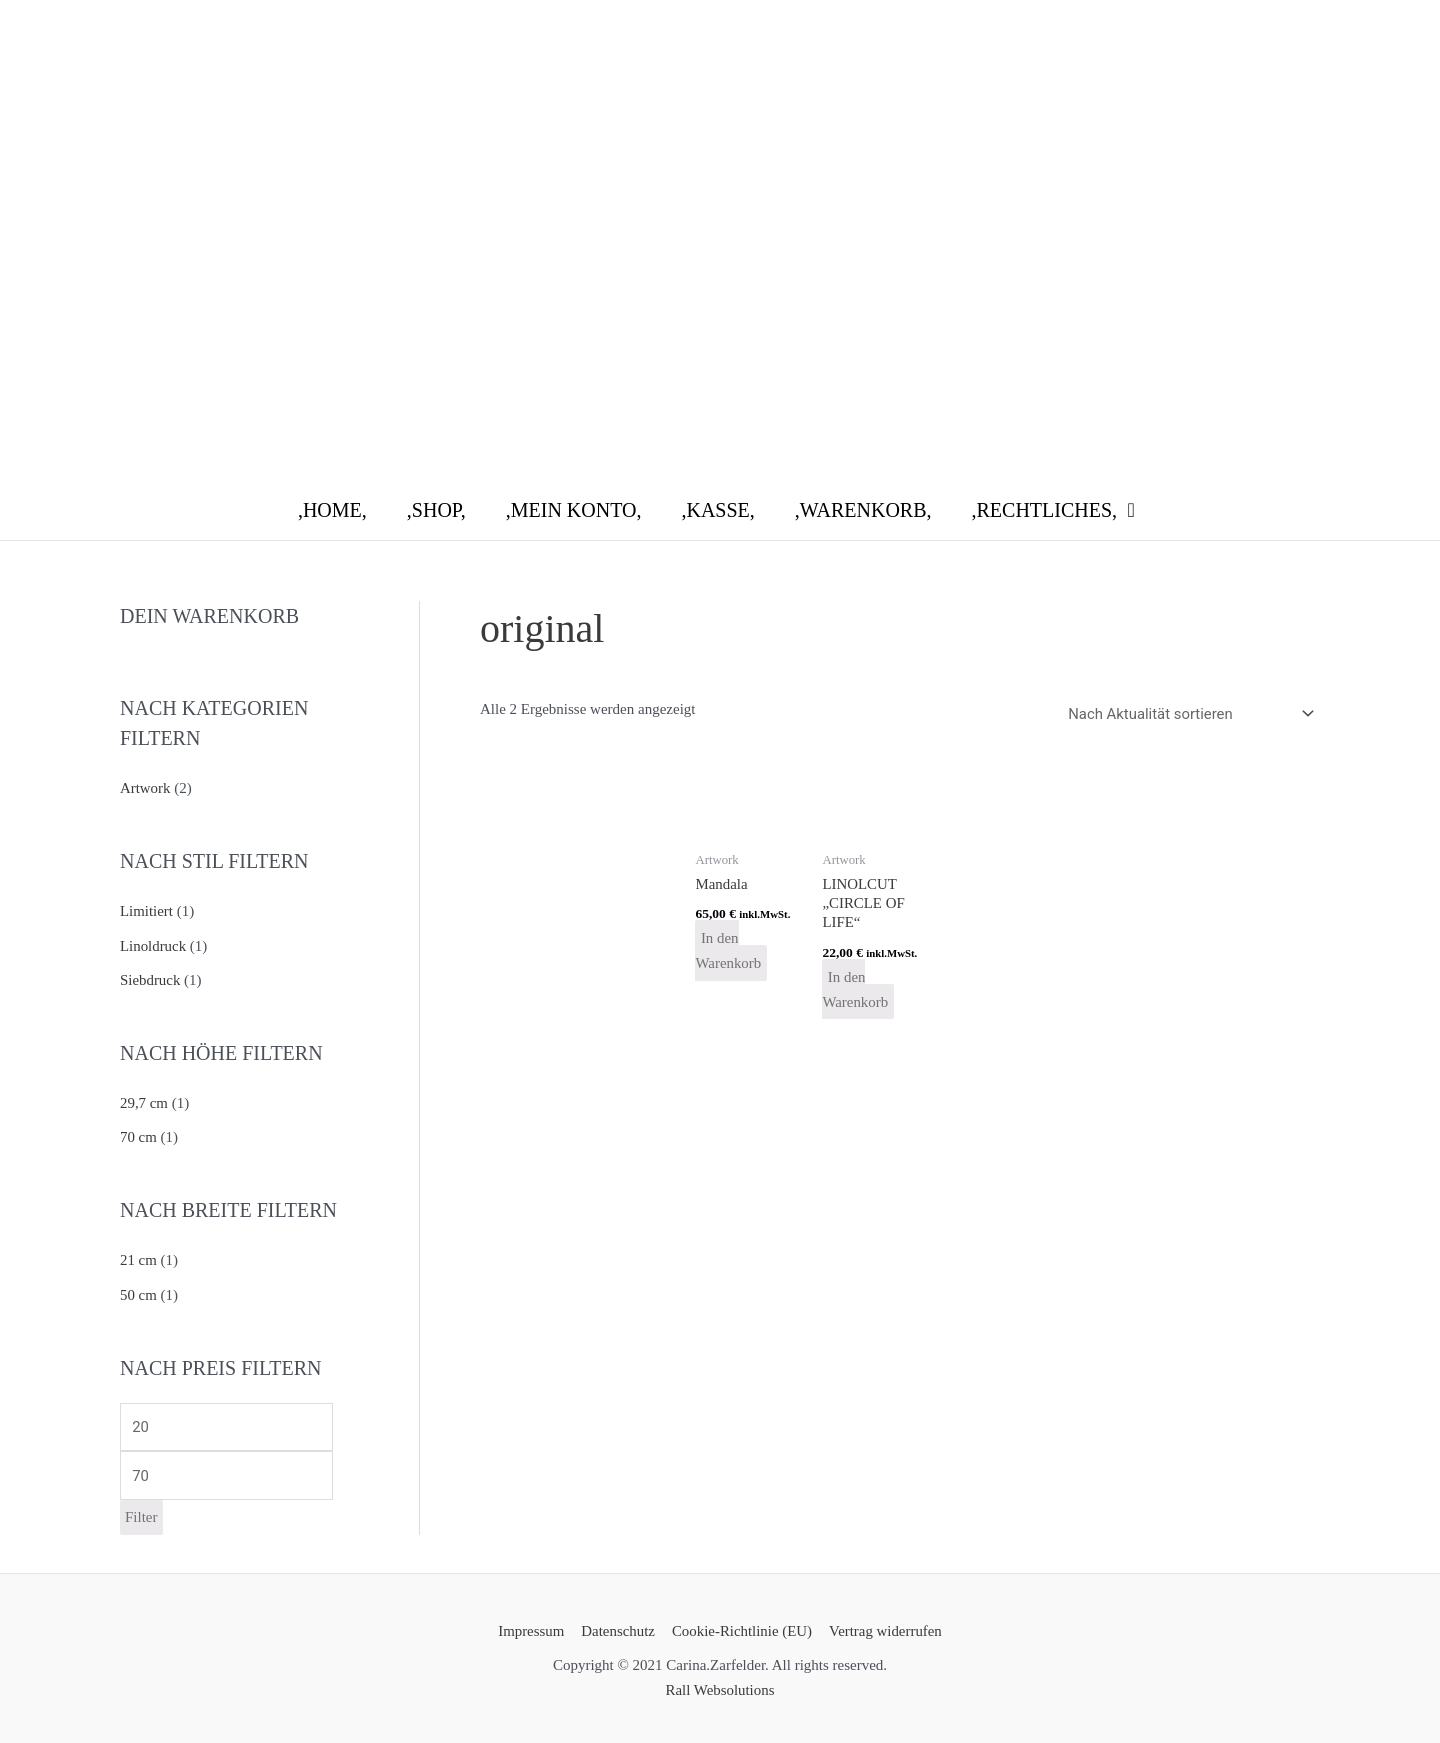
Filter (141, 1512)
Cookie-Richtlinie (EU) (740, 1625)
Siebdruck (150, 978)
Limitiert (146, 910)
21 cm (138, 1256)
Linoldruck (153, 944)
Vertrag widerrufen (884, 1625)
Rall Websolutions (720, 1685)
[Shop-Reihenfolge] (1187, 713)
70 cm (138, 1134)
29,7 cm (144, 1100)
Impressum (533, 1625)
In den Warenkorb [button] (728, 950)
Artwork (145, 788)
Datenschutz (618, 1625)
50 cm (138, 1289)
